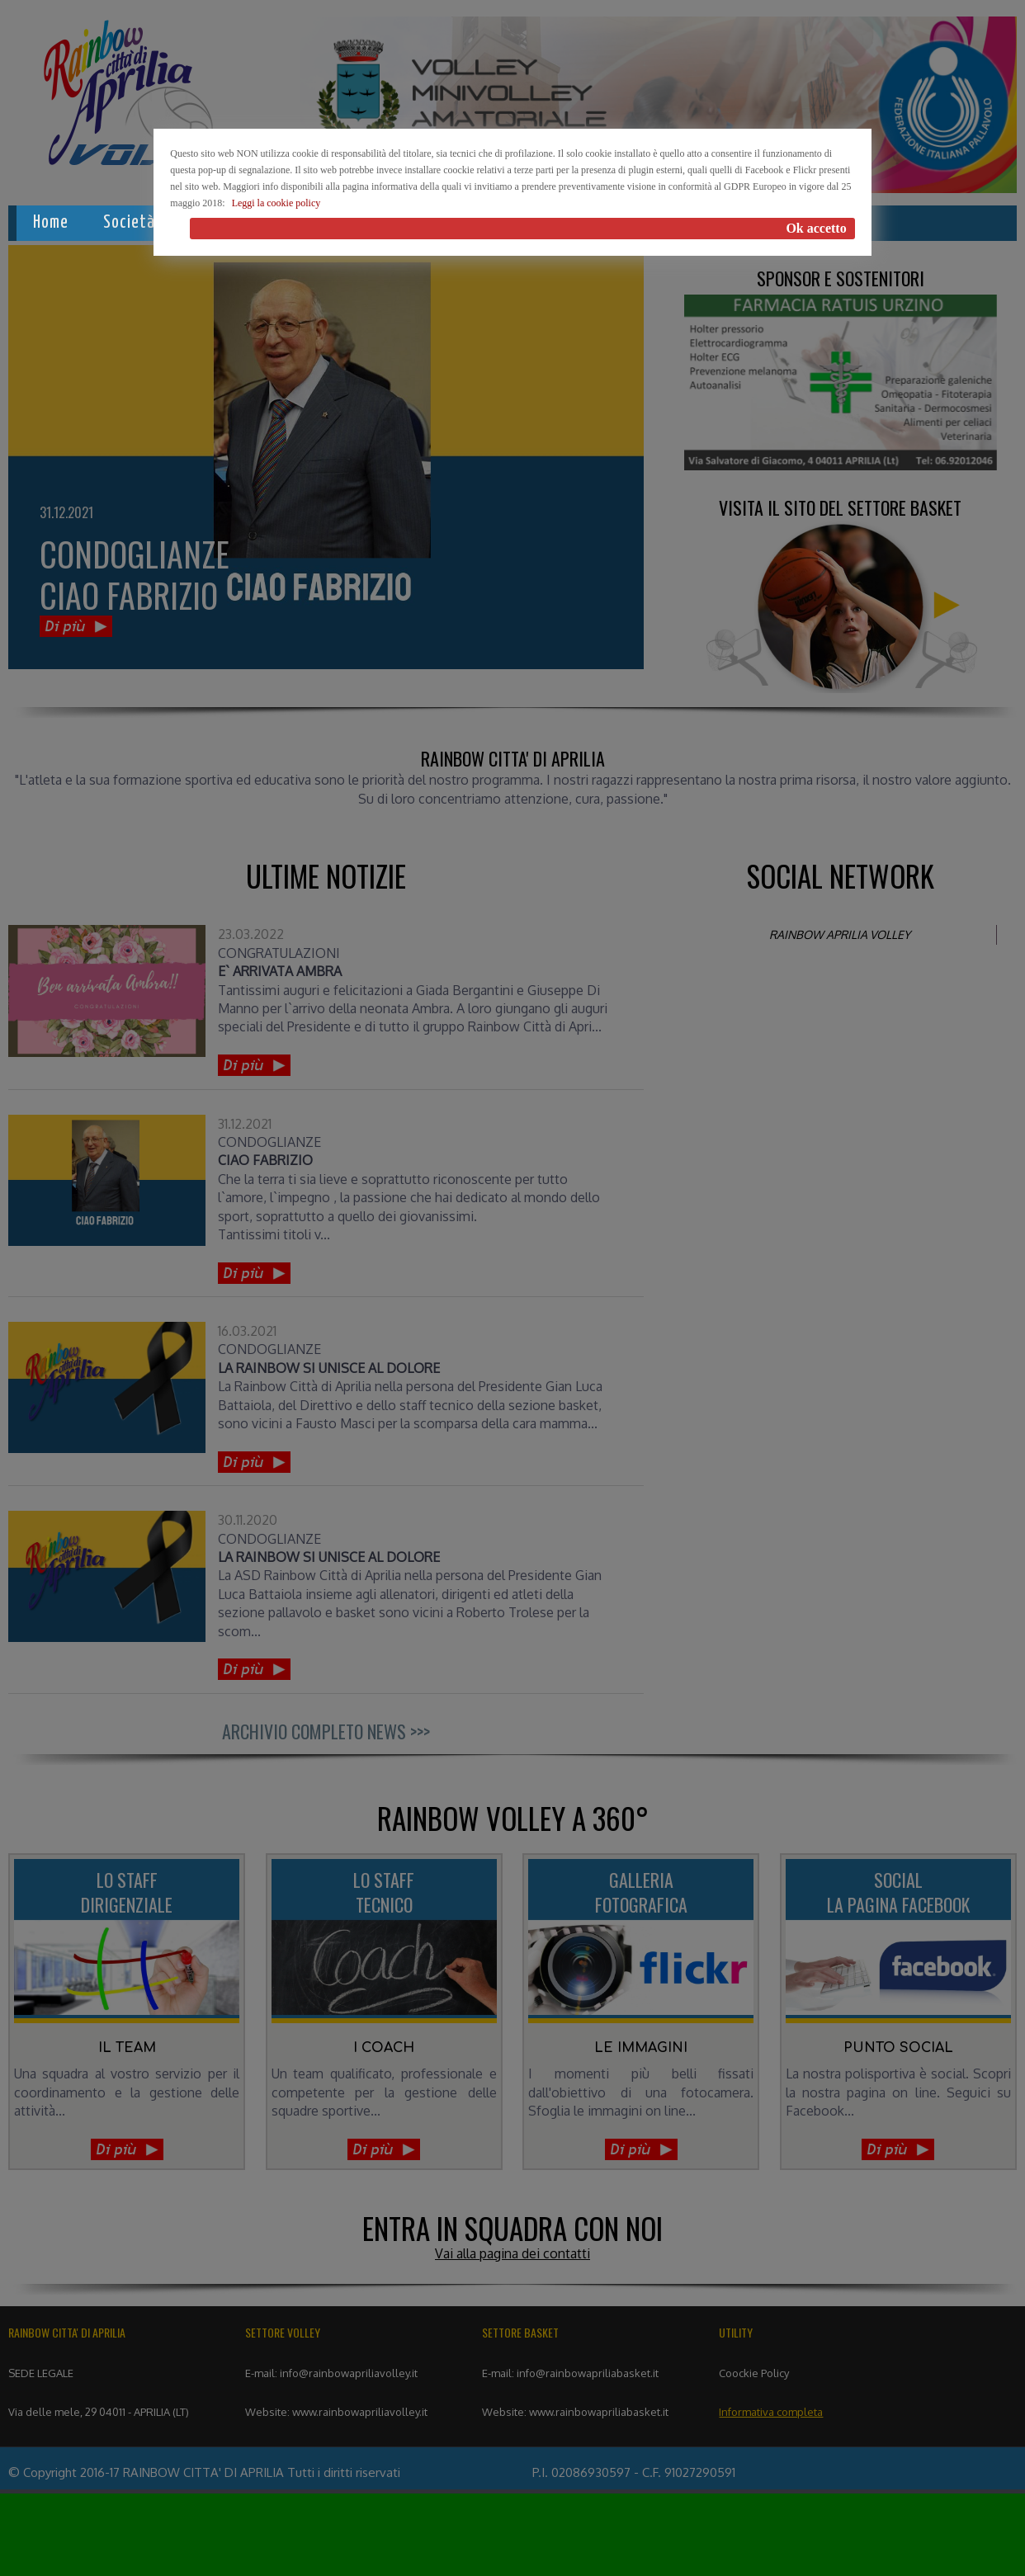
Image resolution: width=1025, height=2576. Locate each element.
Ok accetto (816, 228)
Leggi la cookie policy (276, 203)
